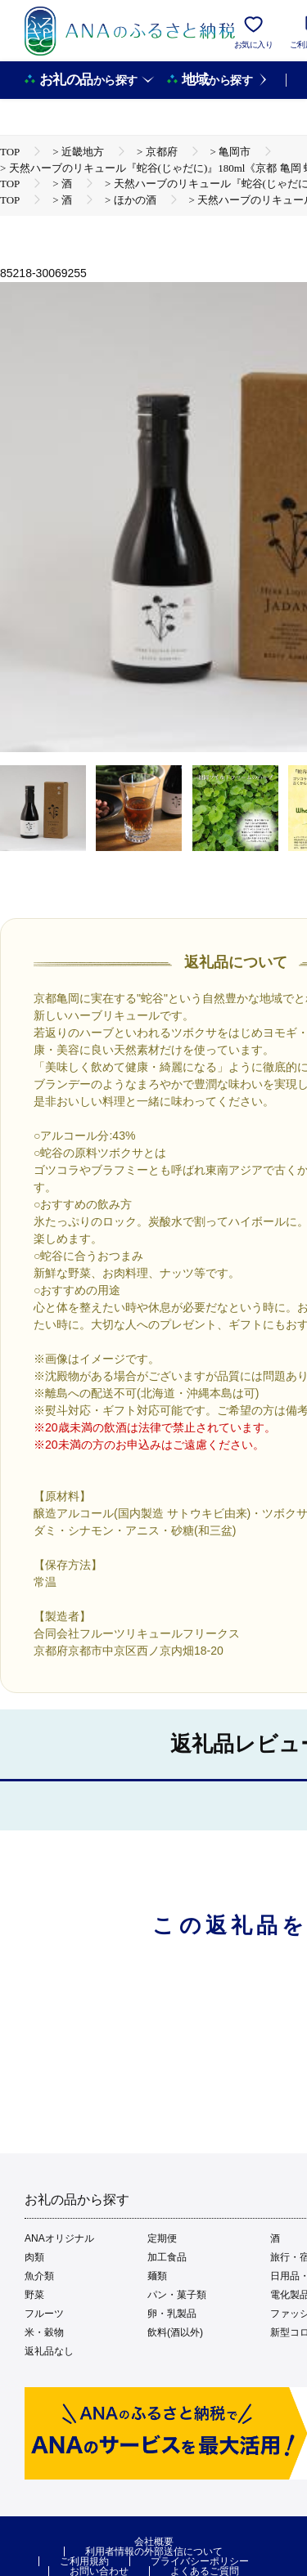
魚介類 (39, 2276)
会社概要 (154, 2541)
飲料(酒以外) (175, 2332)
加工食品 (167, 2257)
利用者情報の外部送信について (154, 2551)
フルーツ (44, 2313)
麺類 (157, 2276)
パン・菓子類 (176, 2294)
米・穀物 (44, 2332)
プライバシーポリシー (200, 2561)
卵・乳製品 (171, 2313)
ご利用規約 (84, 2561)
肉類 (34, 2257)
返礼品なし (49, 2351)
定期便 (162, 2238)
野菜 (34, 2294)
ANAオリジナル (59, 2238)
